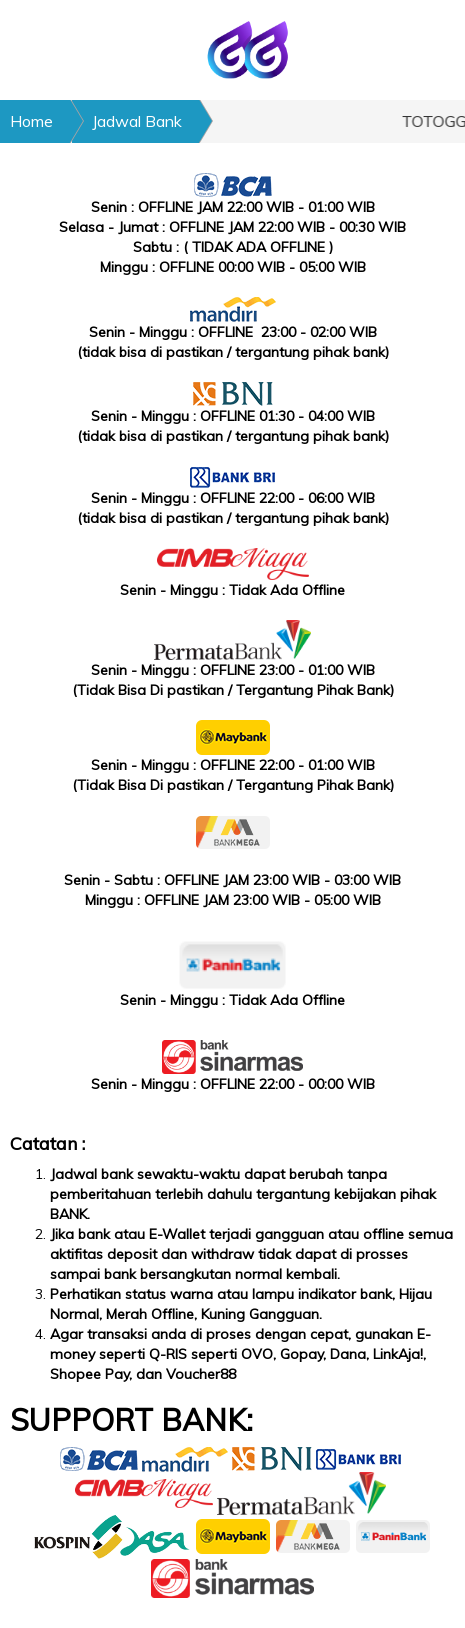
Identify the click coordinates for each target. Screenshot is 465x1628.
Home (31, 121)
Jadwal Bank (137, 121)
